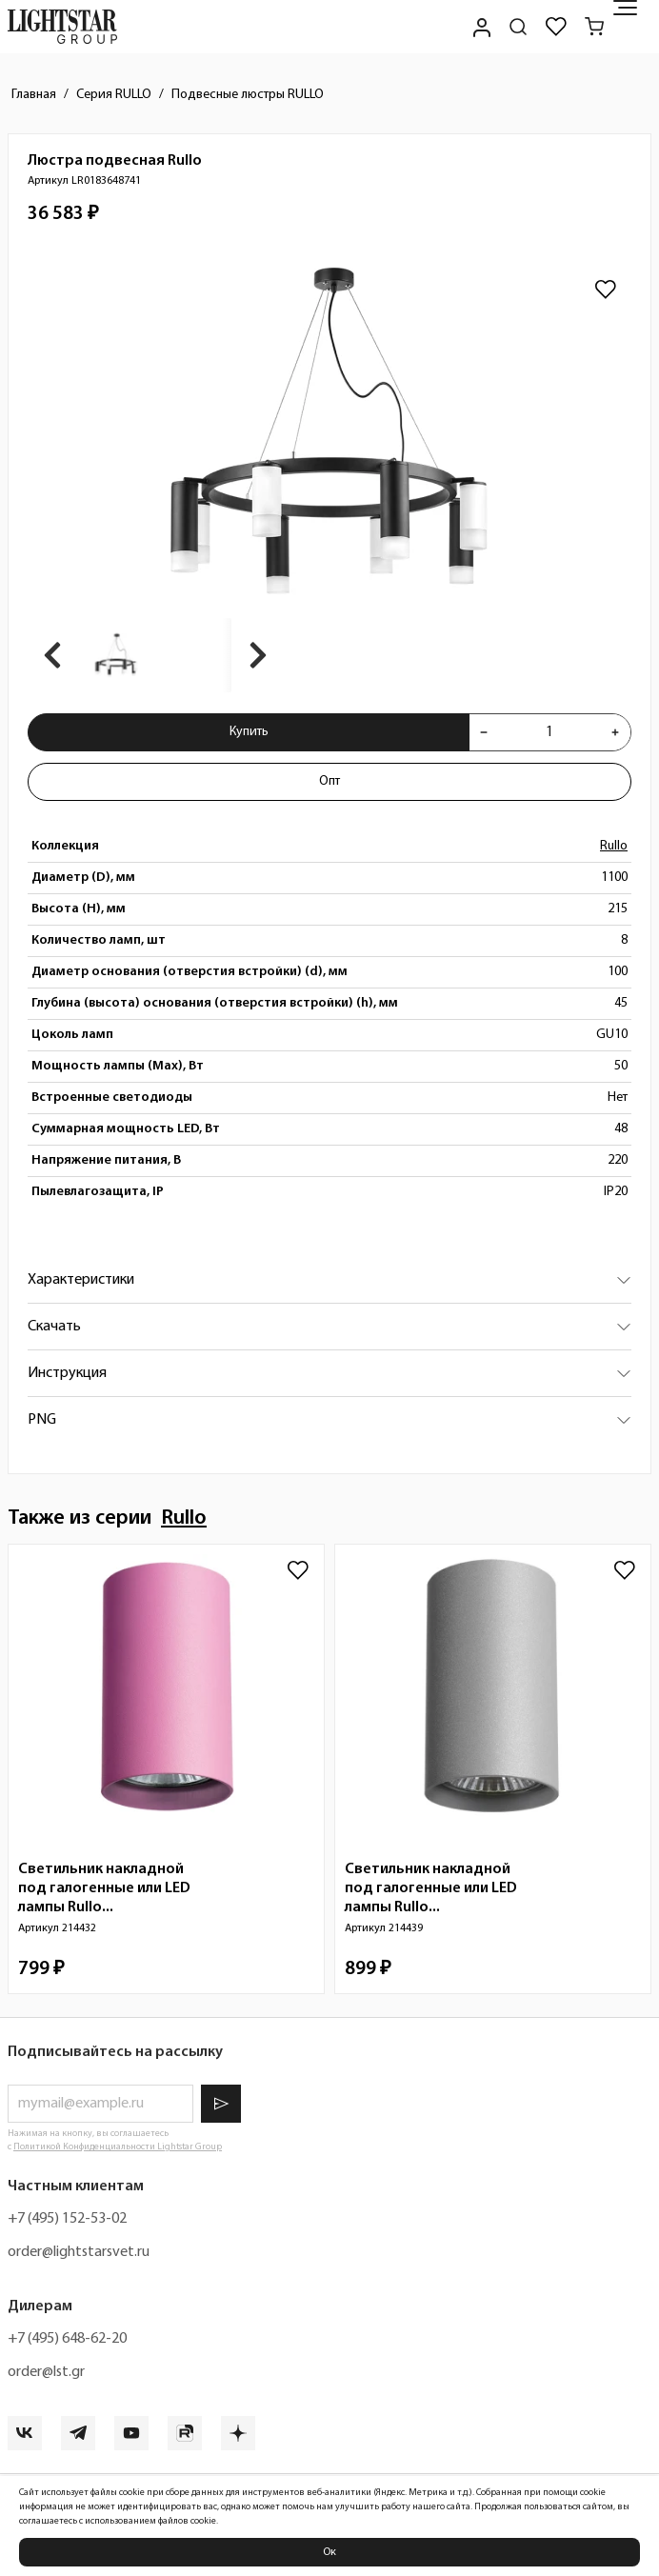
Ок (329, 2552)
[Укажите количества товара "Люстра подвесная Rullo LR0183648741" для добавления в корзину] (549, 732)
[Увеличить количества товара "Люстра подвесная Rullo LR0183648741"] (615, 732)
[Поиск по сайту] (518, 27)
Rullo (614, 846)
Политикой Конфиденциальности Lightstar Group (117, 2147)
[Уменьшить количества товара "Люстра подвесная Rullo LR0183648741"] (484, 732)
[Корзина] (594, 27)
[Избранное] (556, 27)
